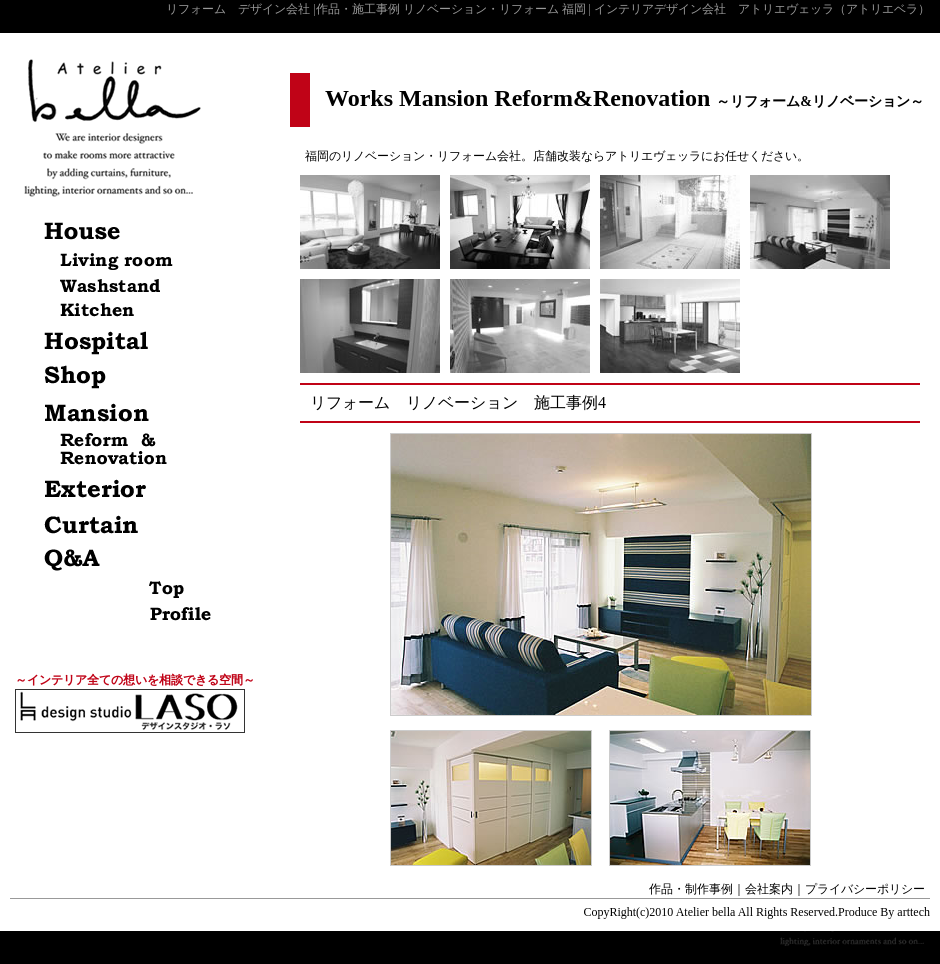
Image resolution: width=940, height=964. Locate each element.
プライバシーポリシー (865, 889)
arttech (913, 912)
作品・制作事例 (691, 889)
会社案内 (769, 889)
